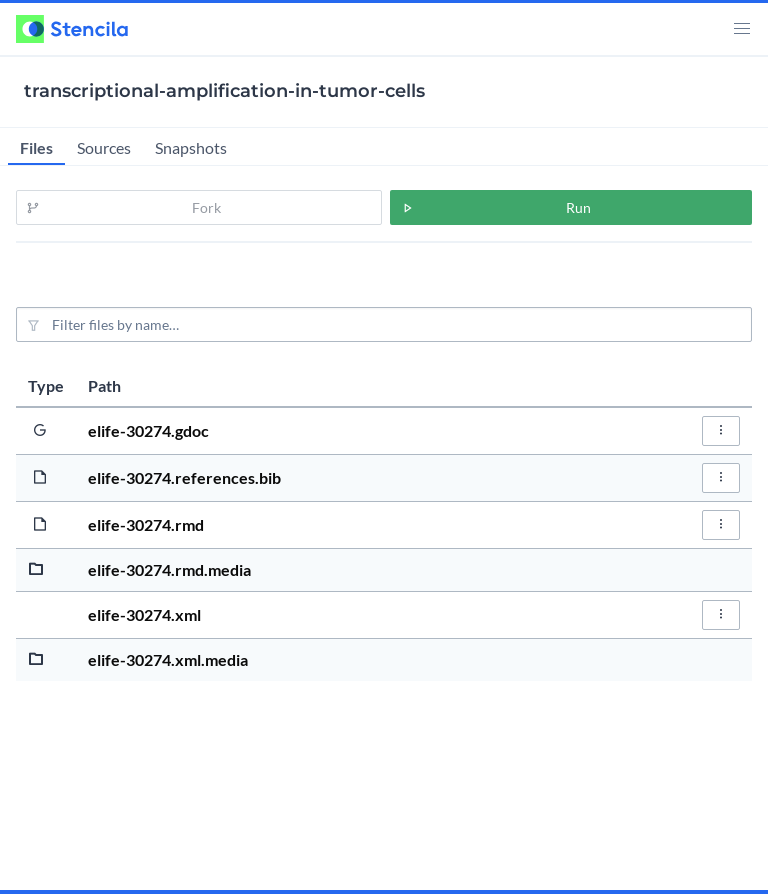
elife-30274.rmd (146, 524)
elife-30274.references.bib (184, 477)
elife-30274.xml (144, 614)
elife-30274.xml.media (168, 659)
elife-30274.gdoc (148, 430)
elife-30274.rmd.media (169, 569)
